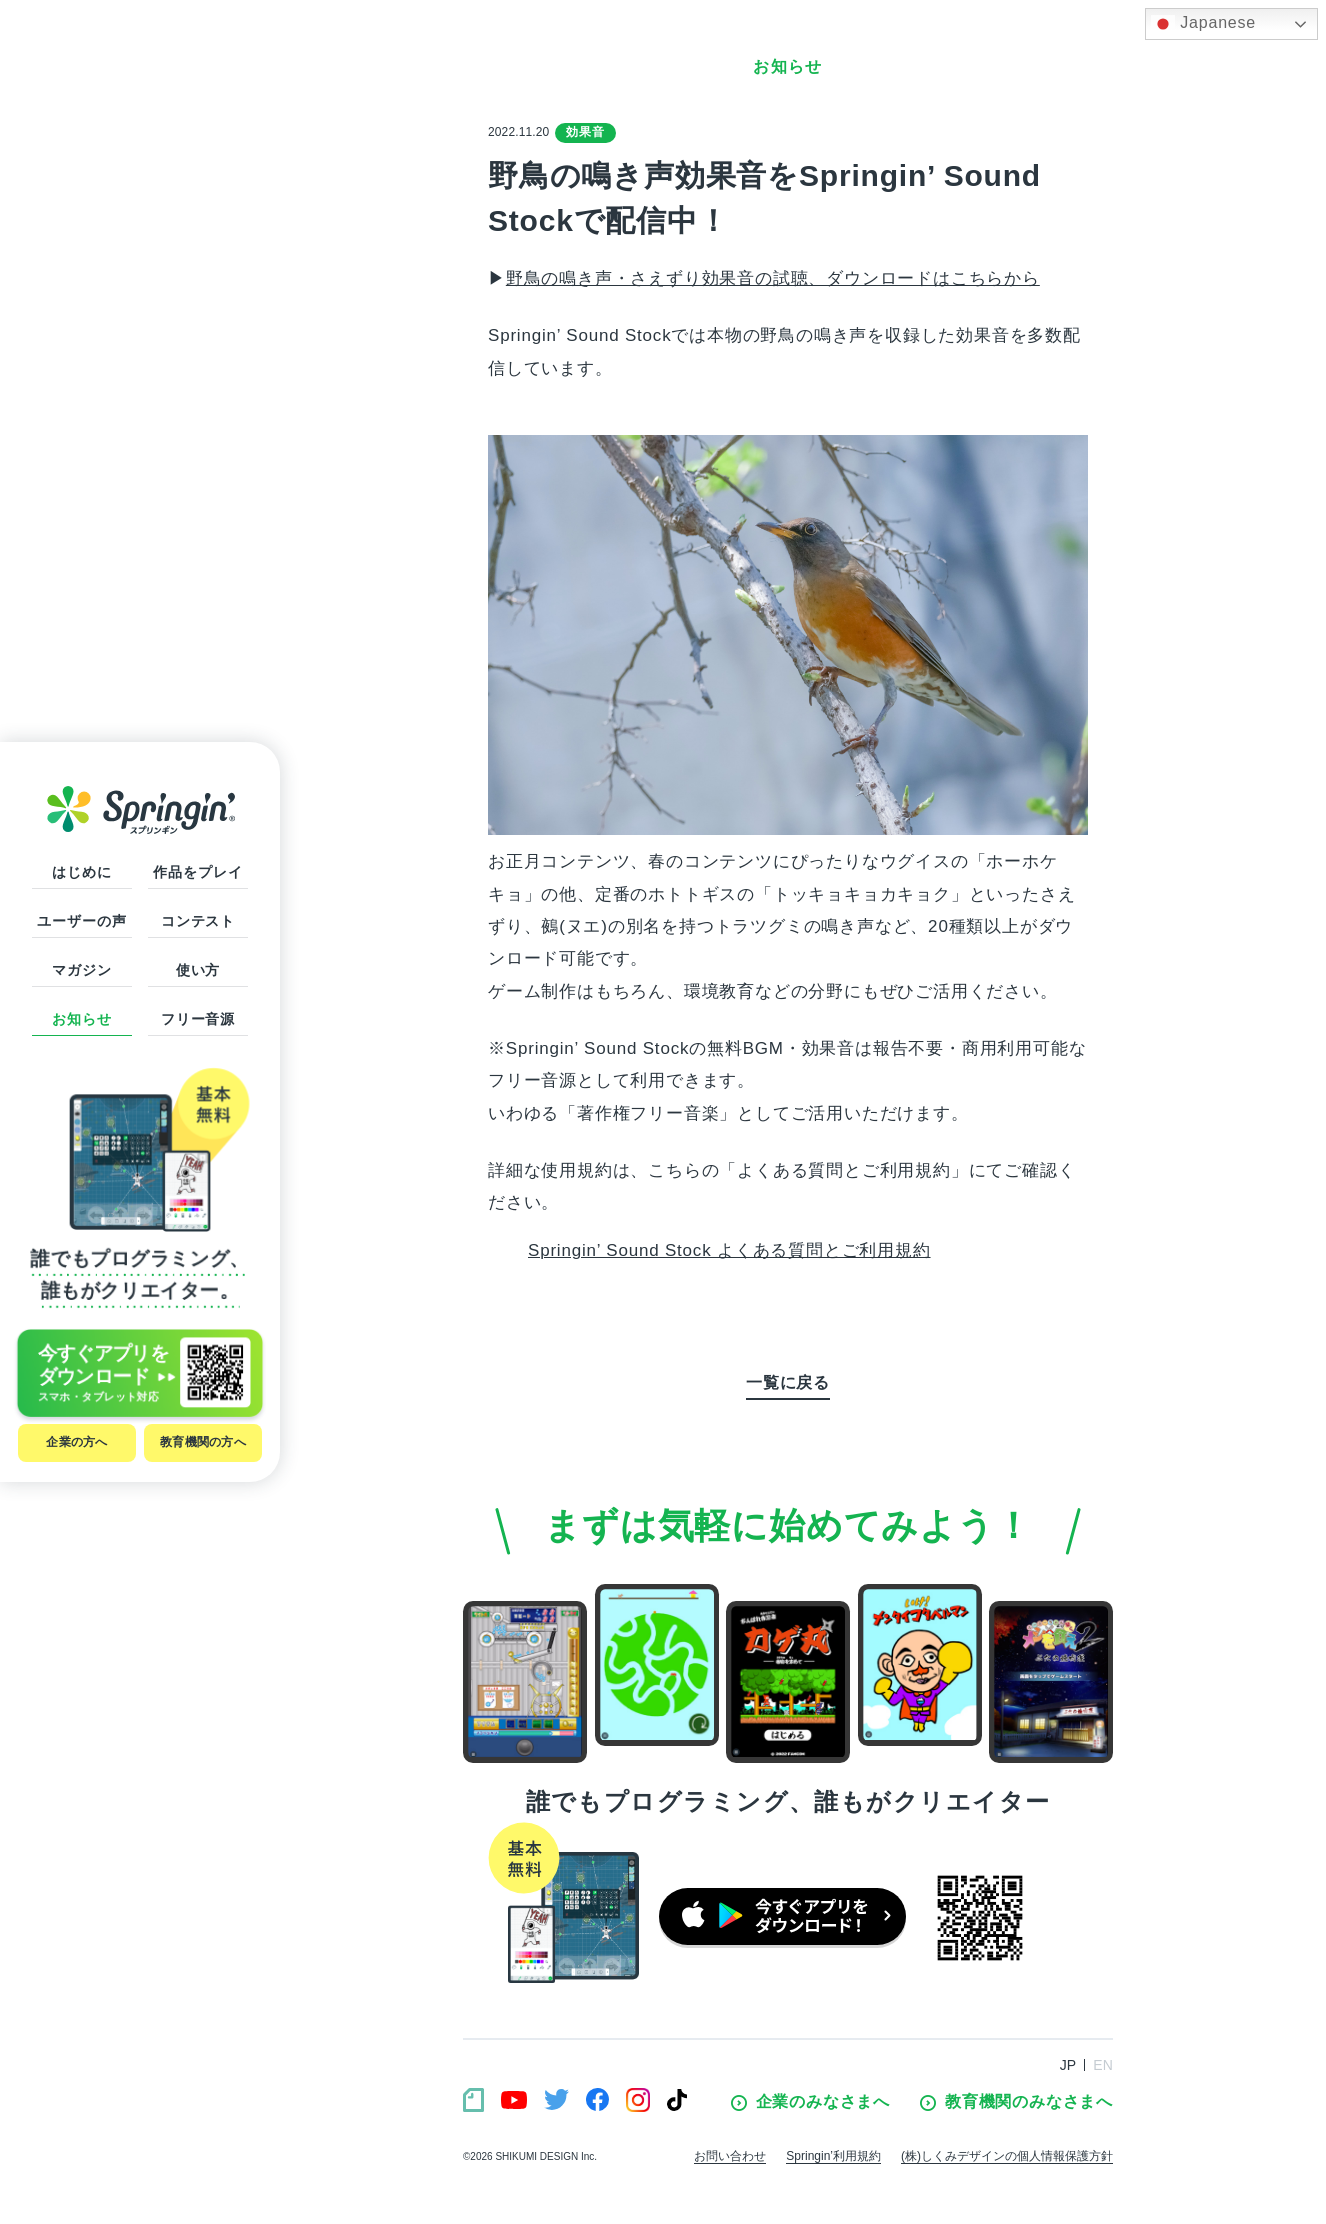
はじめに (81, 872)
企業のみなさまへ (810, 2102)
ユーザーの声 (81, 921)
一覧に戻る (788, 1382)
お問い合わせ (730, 2156)
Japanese (1203, 24)
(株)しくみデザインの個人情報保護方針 (1007, 2156)
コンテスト (198, 921)
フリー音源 (198, 1019)
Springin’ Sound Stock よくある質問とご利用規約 (729, 1250)
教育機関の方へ (203, 1442)
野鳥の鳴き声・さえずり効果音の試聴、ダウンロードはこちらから (773, 278)
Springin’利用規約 (833, 2156)
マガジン (81, 970)
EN (1103, 2065)
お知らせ (81, 1019)
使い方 (198, 970)
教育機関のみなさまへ (1016, 2102)
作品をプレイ (197, 872)
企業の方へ (76, 1442)
